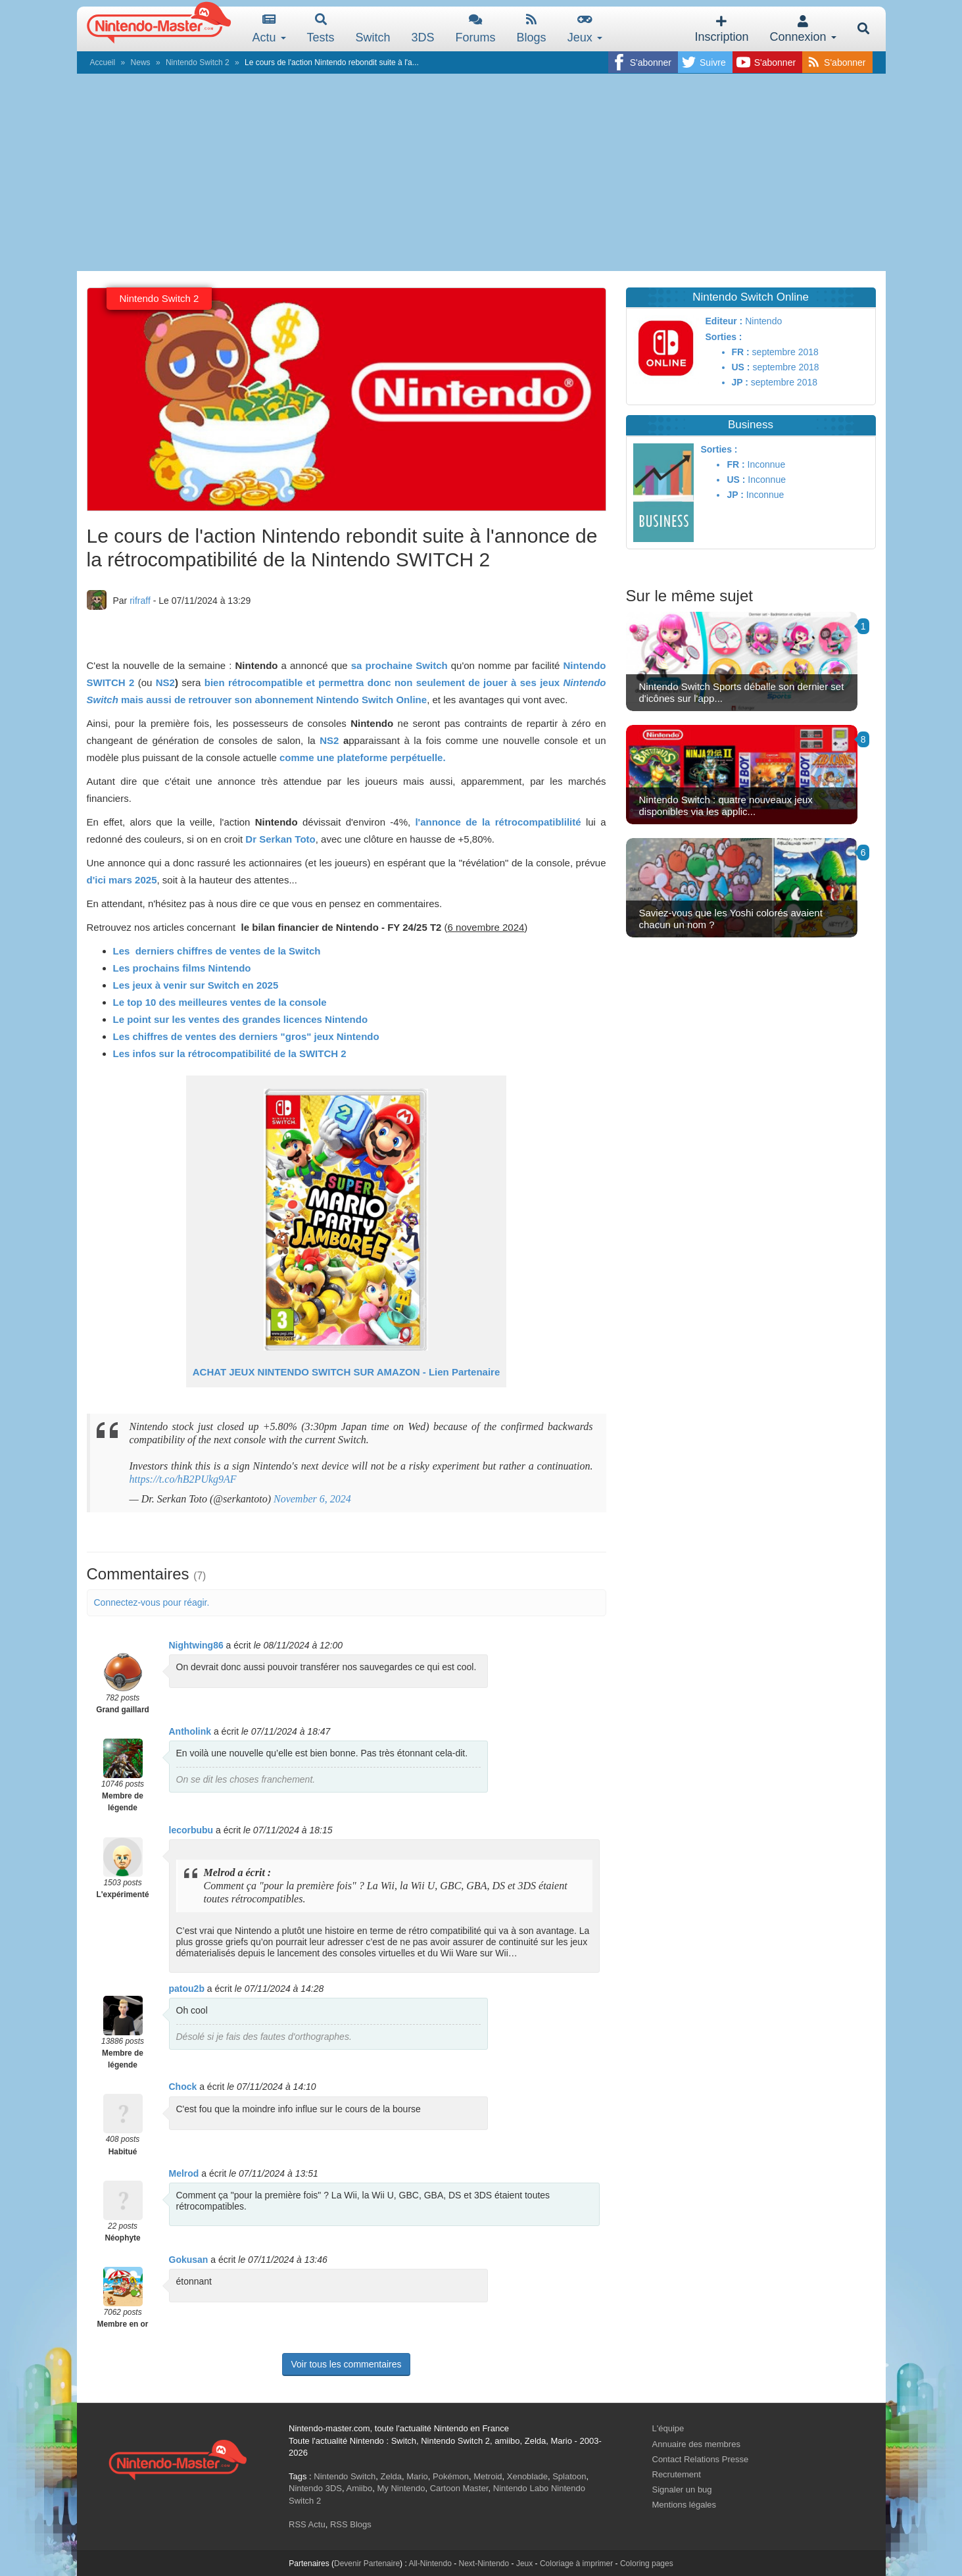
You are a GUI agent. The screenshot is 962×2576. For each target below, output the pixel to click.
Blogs (531, 28)
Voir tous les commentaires (346, 2364)
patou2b (186, 1988)
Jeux (584, 28)
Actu (269, 28)
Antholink (190, 1731)
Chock (183, 2086)
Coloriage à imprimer (576, 2563)
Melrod (184, 2173)
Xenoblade (527, 2476)
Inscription (721, 29)
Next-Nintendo (483, 2563)
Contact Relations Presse (700, 2459)
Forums (476, 28)
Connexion (802, 29)
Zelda (391, 2476)
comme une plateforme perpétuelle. (362, 757)
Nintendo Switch (344, 2476)
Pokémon (451, 2476)
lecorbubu (191, 1830)
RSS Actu (307, 2524)
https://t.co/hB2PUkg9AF (183, 1479)
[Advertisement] (481, 172)
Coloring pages (646, 2563)
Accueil (103, 62)
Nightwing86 (196, 1645)
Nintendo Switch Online (371, 699)
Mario (417, 2476)
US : (741, 367)
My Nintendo (401, 2488)
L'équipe (668, 2428)
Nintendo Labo (521, 2488)
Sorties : (724, 337)
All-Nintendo (429, 2563)
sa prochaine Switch (399, 665)
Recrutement (676, 2474)
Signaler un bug (682, 2489)
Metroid (487, 2476)
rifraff (140, 600)
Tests (321, 28)
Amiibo (359, 2488)
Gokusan (188, 2259)
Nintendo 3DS (315, 2488)
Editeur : (724, 321)
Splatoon (569, 2476)
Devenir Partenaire (367, 2563)
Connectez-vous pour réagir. (152, 1602)
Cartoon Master (459, 2488)
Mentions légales (684, 2505)
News (141, 62)
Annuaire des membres (696, 2444)
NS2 (165, 682)
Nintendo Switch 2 (197, 62)
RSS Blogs (351, 2524)
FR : (741, 352)
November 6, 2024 (312, 1498)
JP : (740, 382)
